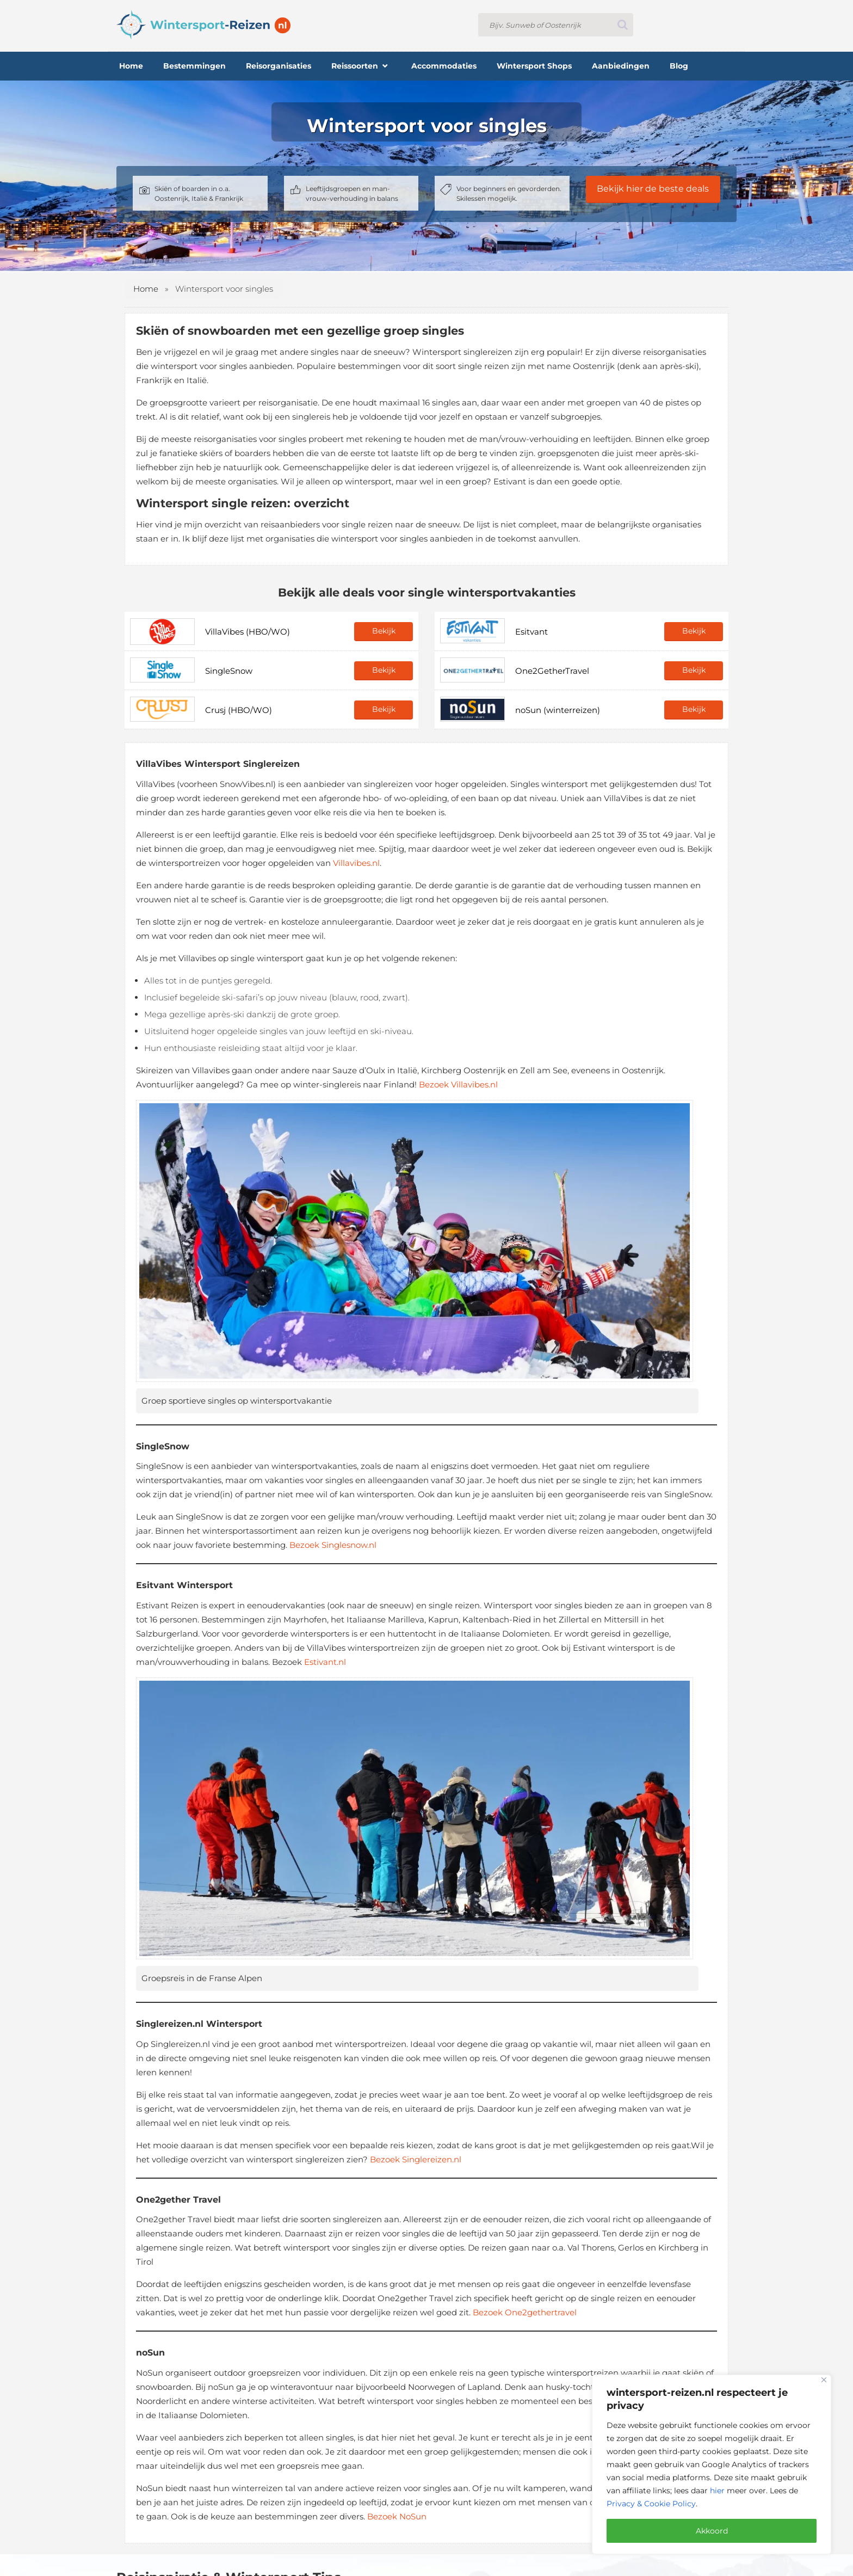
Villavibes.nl (356, 863)
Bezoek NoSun (396, 2516)
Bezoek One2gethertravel (525, 2312)
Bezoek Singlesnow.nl (332, 1545)
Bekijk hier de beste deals (653, 188)
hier (717, 2490)
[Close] (823, 2379)
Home (145, 289)
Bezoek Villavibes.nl (458, 1084)
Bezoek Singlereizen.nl (415, 2159)
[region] (711, 2464)
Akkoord (712, 2531)
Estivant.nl (325, 1662)
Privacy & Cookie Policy (651, 2504)
